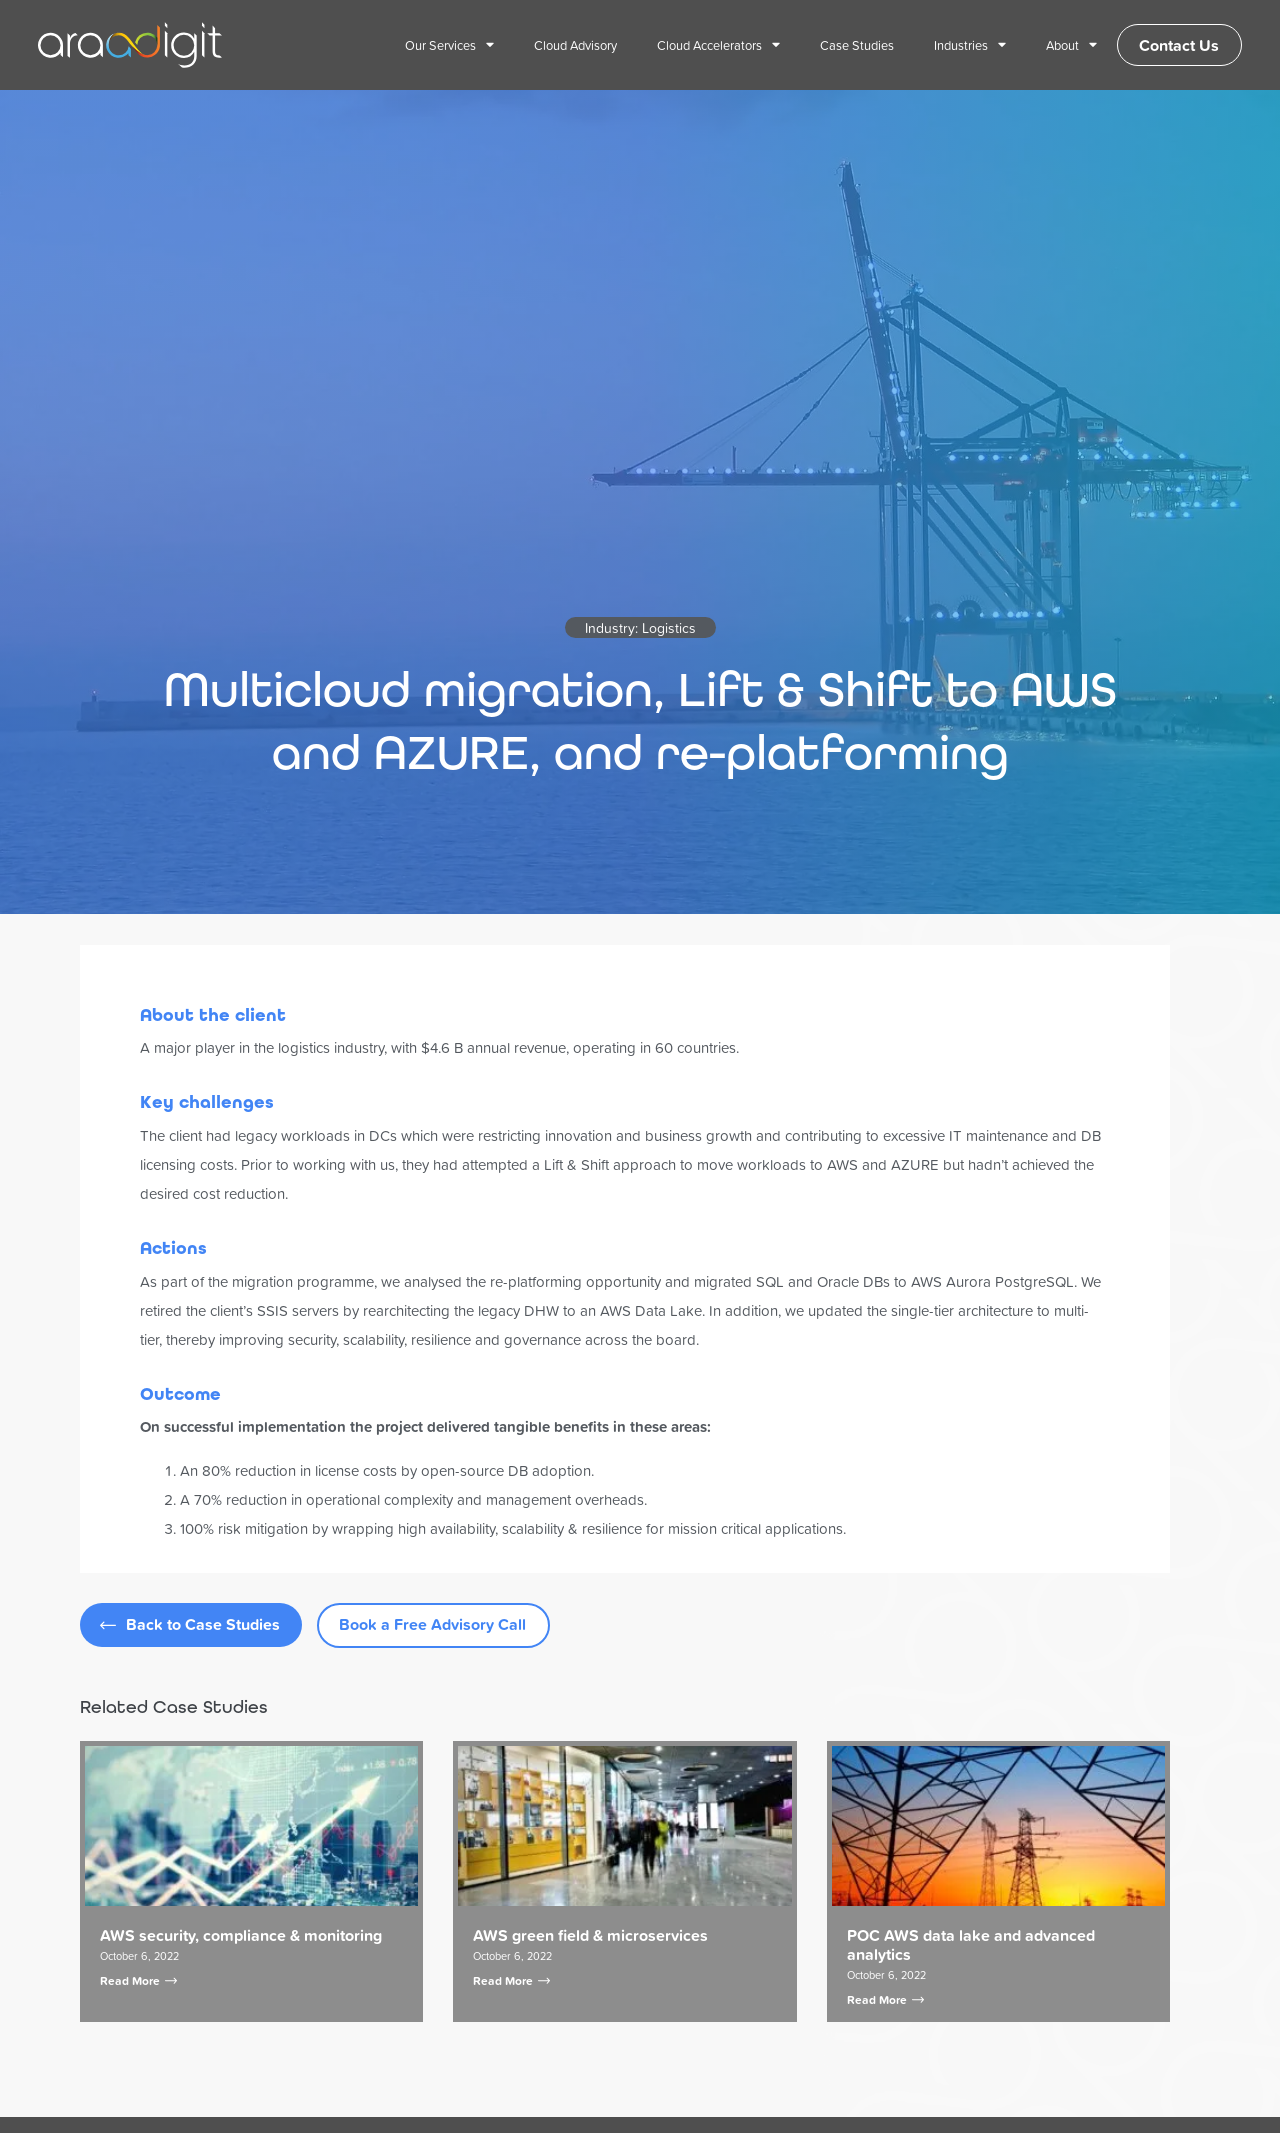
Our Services (439, 45)
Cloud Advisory (565, 45)
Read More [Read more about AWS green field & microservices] (511, 1980)
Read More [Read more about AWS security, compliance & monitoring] (138, 1980)
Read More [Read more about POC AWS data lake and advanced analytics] (885, 1999)
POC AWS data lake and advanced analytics (971, 1945)
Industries (960, 45)
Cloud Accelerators (708, 45)
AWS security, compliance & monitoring (241, 1935)
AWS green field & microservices (590, 1935)
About (1061, 45)
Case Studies (847, 45)
